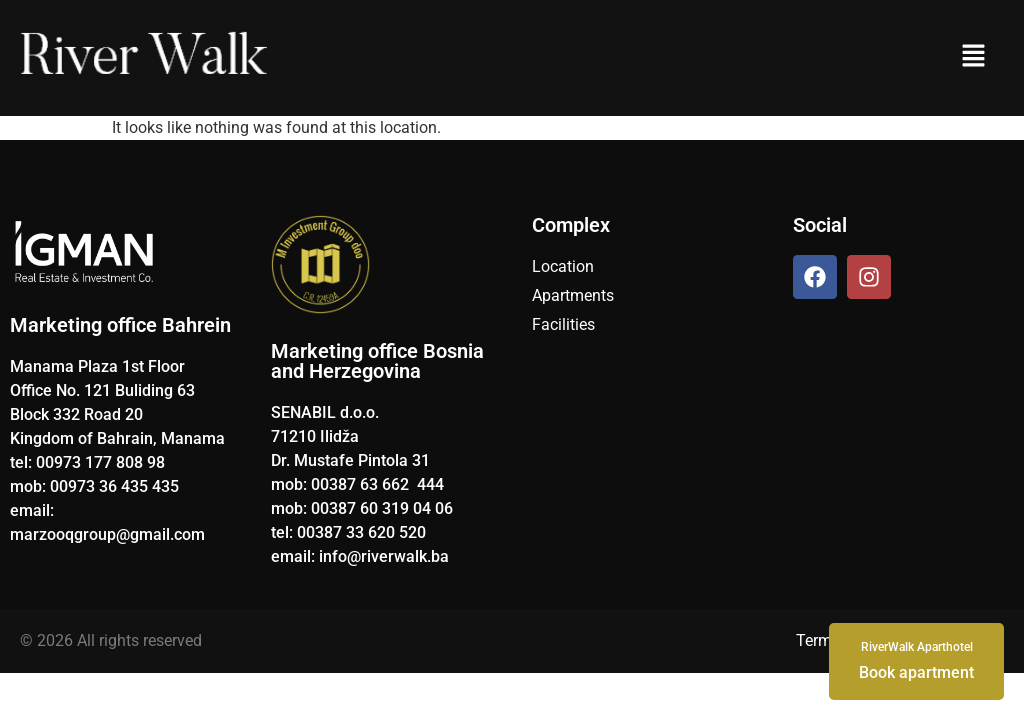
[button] (973, 58)
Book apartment (916, 660)
